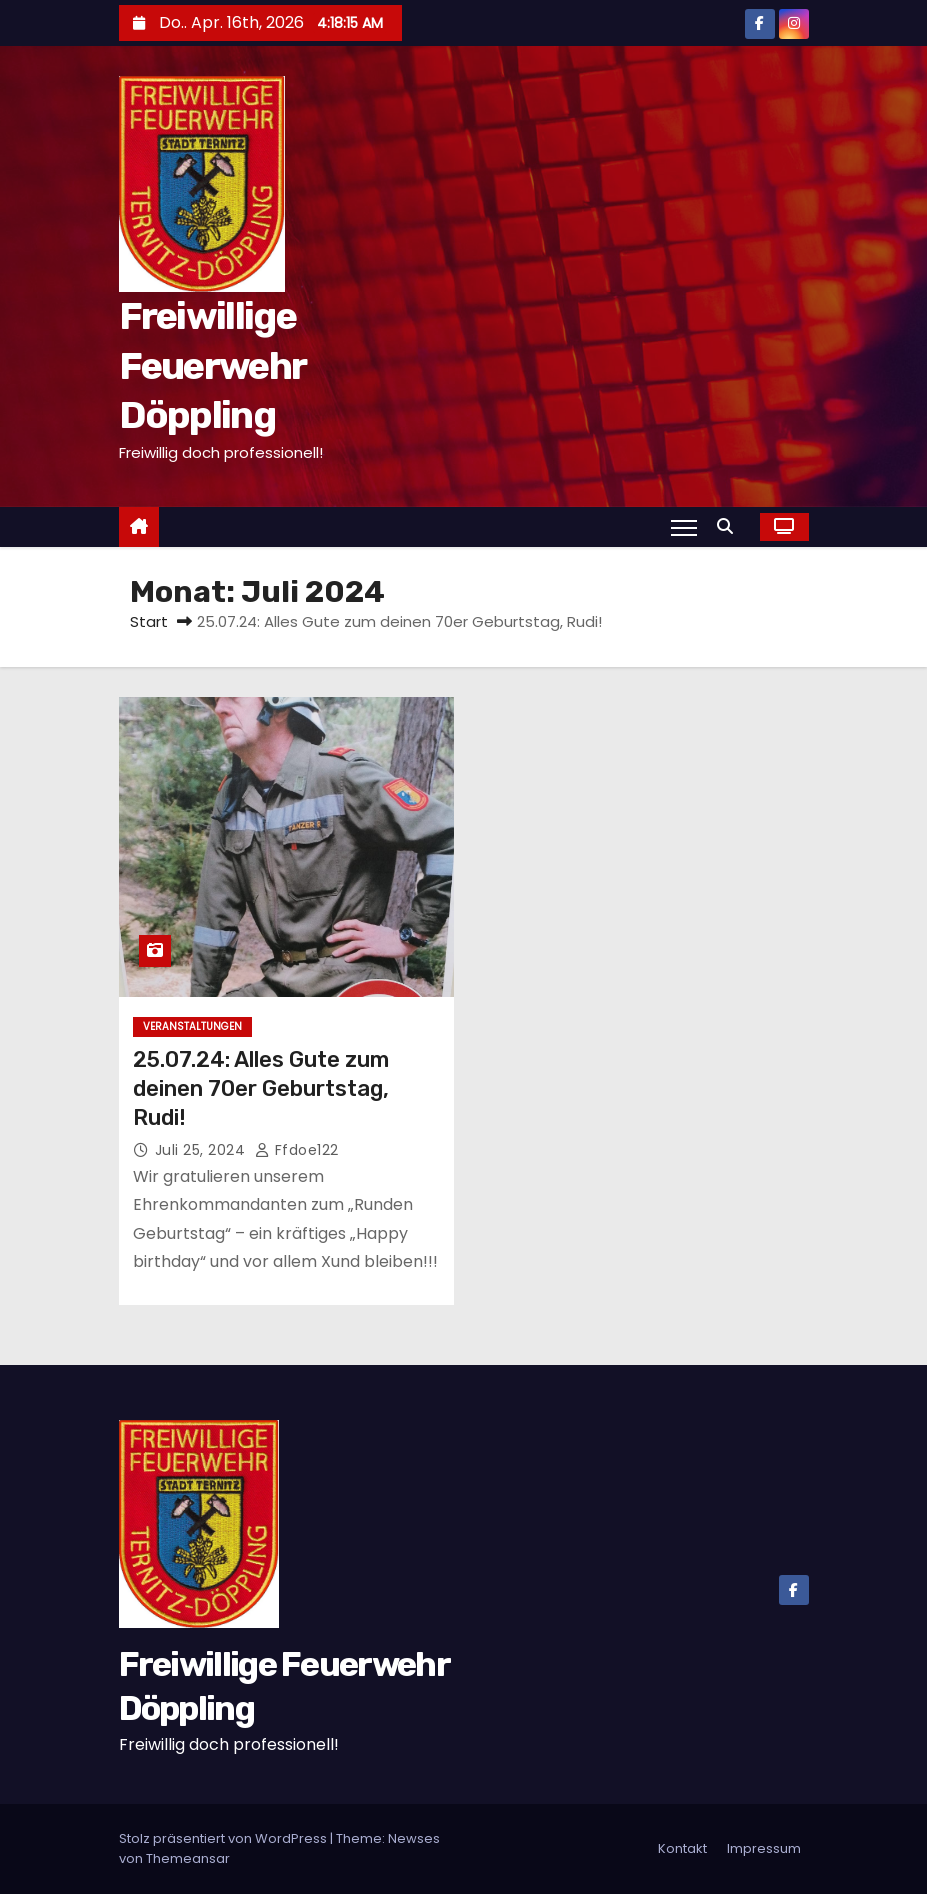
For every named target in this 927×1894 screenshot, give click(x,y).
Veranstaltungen (192, 1026)
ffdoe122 (297, 1150)
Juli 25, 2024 (202, 1150)
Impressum (764, 1848)
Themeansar (188, 1858)
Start (149, 621)
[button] (730, 526)
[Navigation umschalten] (683, 527)
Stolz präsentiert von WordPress (224, 1838)
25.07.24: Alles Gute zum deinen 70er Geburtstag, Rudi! (261, 1089)
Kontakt (682, 1848)
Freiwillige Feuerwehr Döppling (212, 365)
